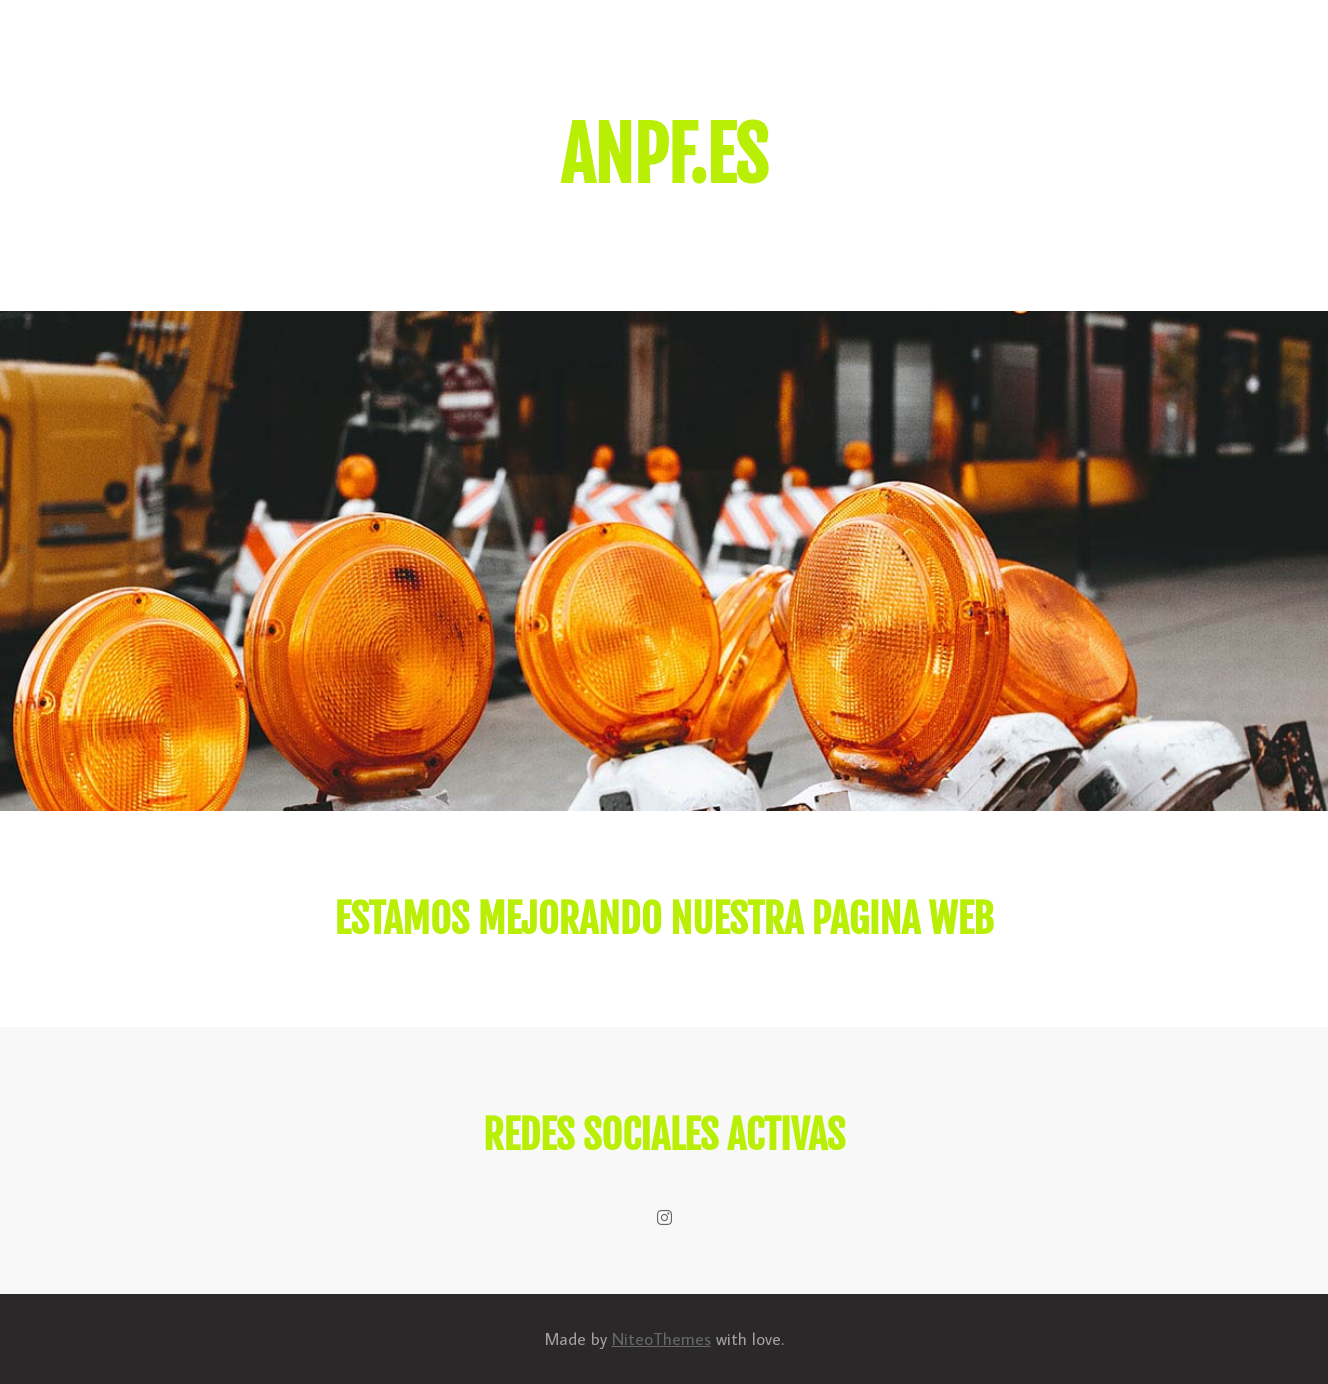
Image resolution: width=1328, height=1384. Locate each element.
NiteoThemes (661, 1339)
